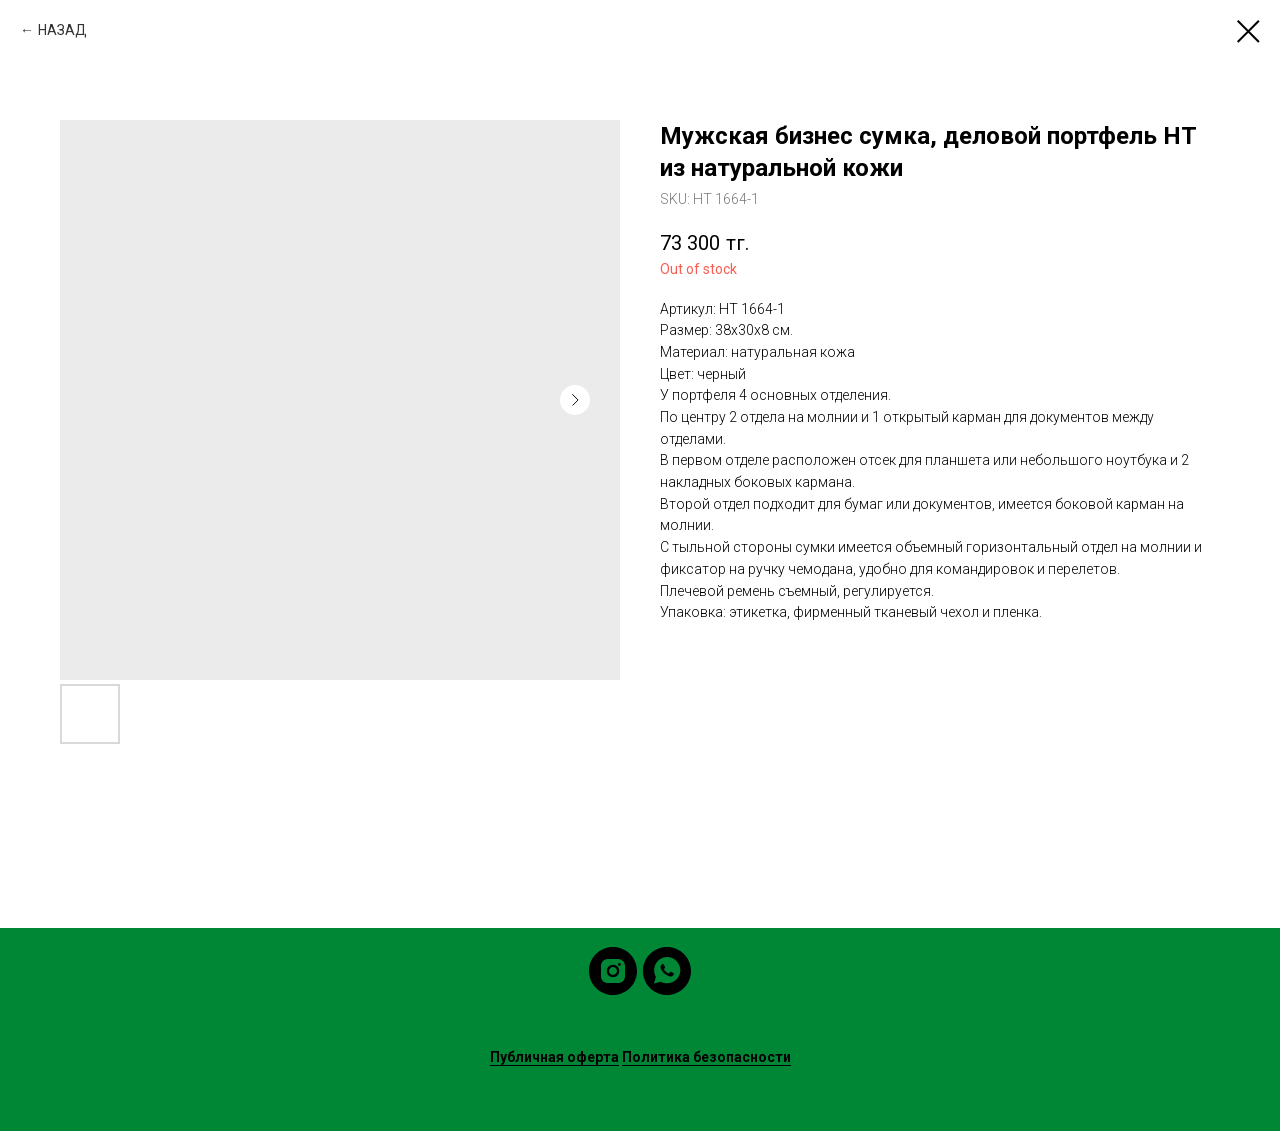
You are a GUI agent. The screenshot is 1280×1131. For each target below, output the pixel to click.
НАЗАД (62, 30)
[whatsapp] (667, 971)
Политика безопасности (706, 1057)
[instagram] (613, 971)
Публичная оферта (554, 1057)
